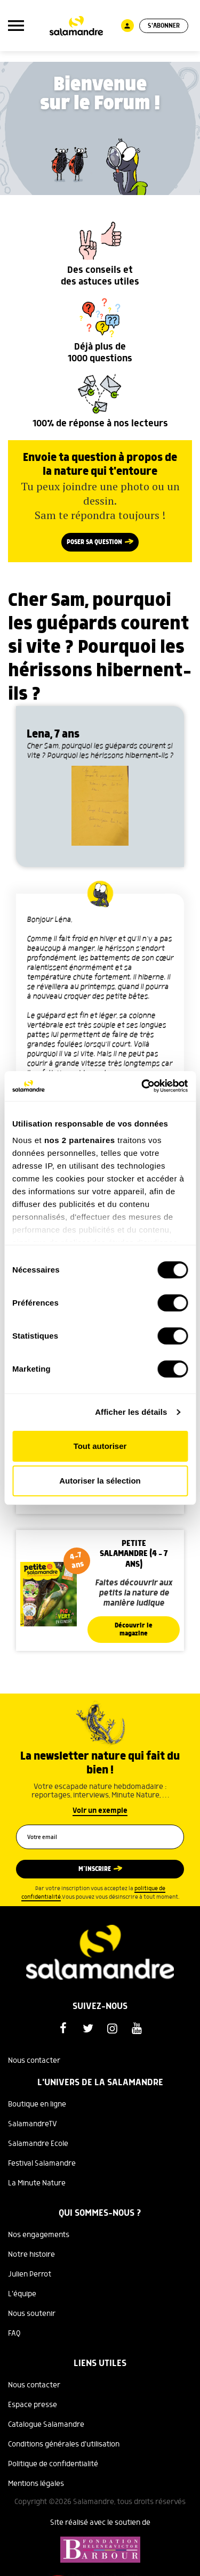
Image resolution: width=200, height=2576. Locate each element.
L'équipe (22, 2294)
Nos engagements (38, 2235)
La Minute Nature (37, 2183)
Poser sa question (94, 542)
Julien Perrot (29, 2274)
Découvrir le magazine (134, 1630)
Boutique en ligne (37, 2104)
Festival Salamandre (42, 2163)
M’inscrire (94, 1869)
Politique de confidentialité (53, 2464)
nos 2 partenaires (79, 1140)
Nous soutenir (31, 2314)
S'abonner (164, 26)
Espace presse (32, 2405)
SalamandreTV (32, 2124)
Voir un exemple (100, 1811)
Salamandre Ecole (38, 2144)
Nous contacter (34, 2060)
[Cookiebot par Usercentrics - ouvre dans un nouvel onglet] (142, 1086)
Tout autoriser (100, 1446)
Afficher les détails (131, 1411)
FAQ (14, 2333)
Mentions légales (36, 2484)
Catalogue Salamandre (46, 2424)
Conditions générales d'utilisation (63, 2444)
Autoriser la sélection (100, 1480)
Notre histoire (31, 2254)
